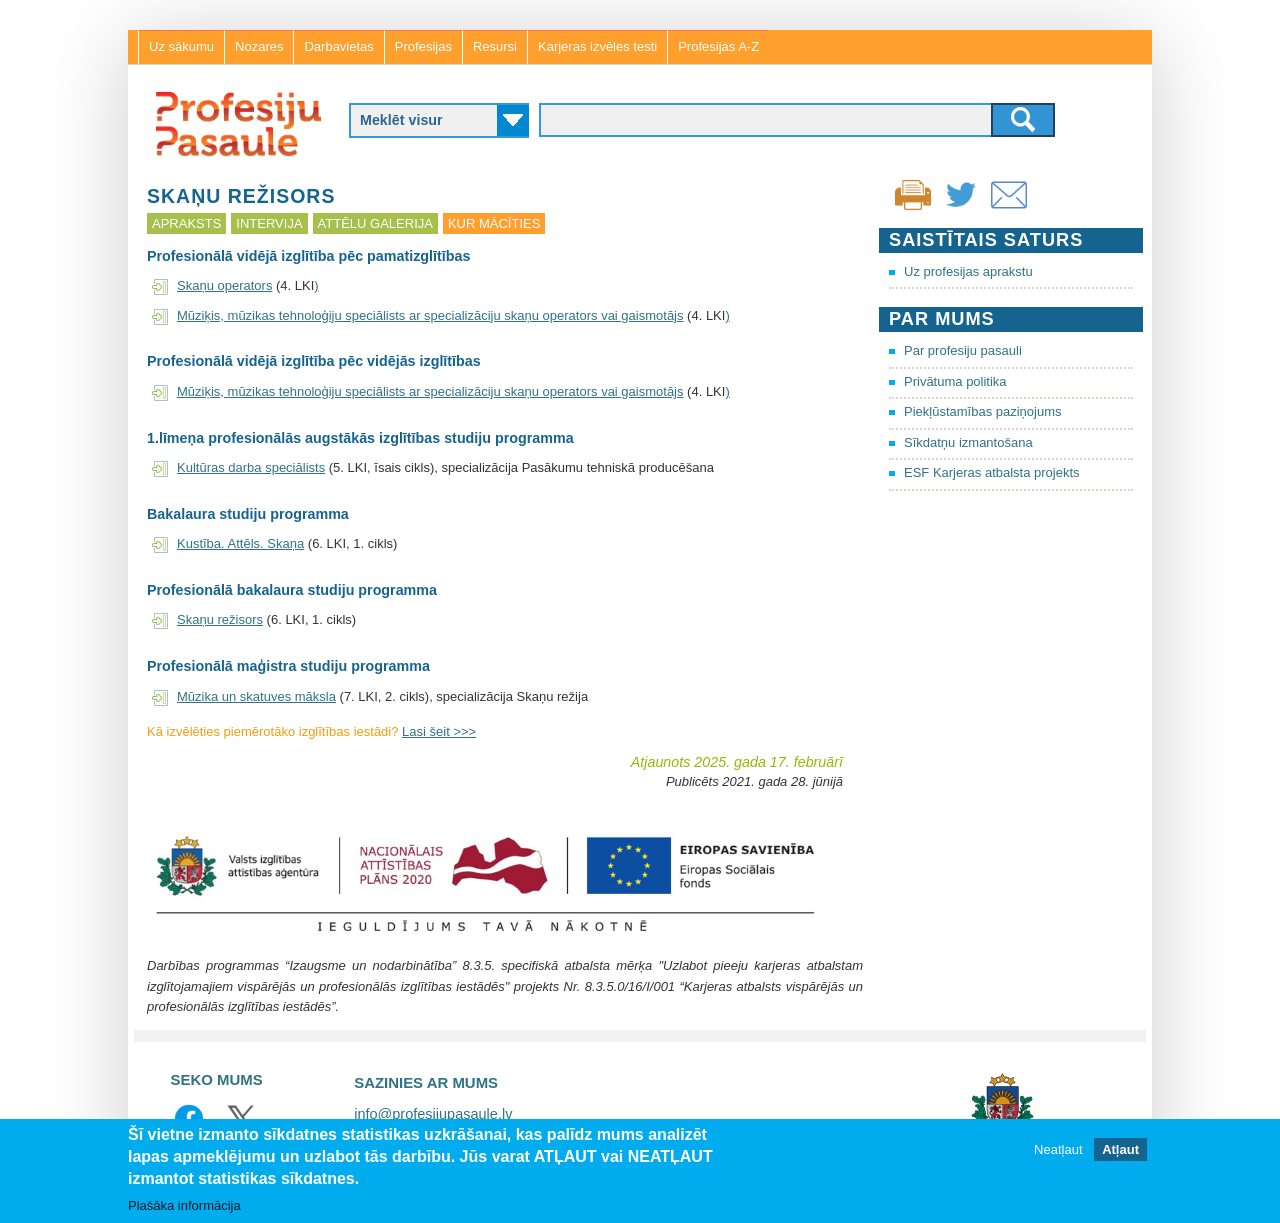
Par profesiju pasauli (963, 350)
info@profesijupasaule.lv (433, 1114)
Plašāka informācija (184, 1206)
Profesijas (423, 46)
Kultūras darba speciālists (251, 467)
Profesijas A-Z (718, 46)
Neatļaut (1058, 1150)
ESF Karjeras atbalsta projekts (992, 472)
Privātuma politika (955, 381)
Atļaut (1120, 1150)
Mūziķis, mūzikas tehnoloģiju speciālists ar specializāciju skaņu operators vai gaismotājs (430, 315)
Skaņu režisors (220, 619)
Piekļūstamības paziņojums (983, 411)
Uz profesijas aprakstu (968, 271)
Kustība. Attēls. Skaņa (240, 543)
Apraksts (186, 223)
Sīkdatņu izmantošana (968, 442)
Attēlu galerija (375, 223)
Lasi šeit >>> (439, 731)
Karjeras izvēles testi (597, 46)
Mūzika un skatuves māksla (256, 696)
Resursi (495, 46)
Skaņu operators (224, 285)
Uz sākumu (181, 46)
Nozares (259, 46)
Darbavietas (338, 46)
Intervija (269, 223)
